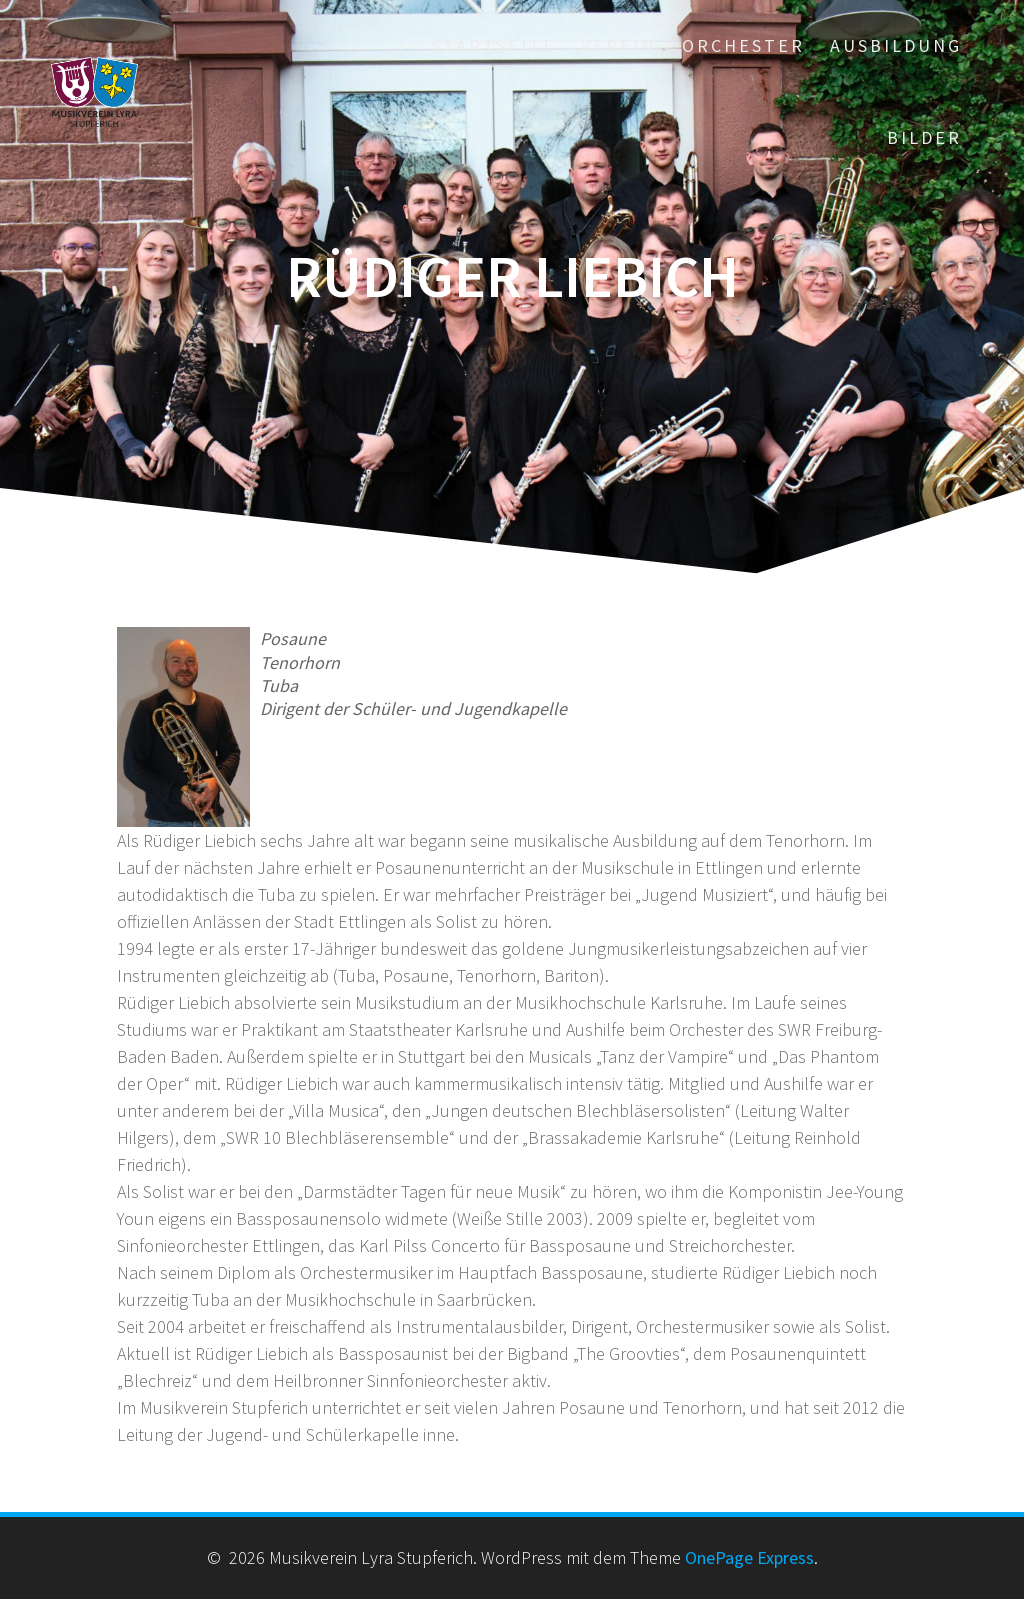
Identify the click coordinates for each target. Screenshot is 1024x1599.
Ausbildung (896, 45)
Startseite (493, 45)
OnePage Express (749, 1557)
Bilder (924, 137)
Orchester (743, 45)
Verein (618, 45)
